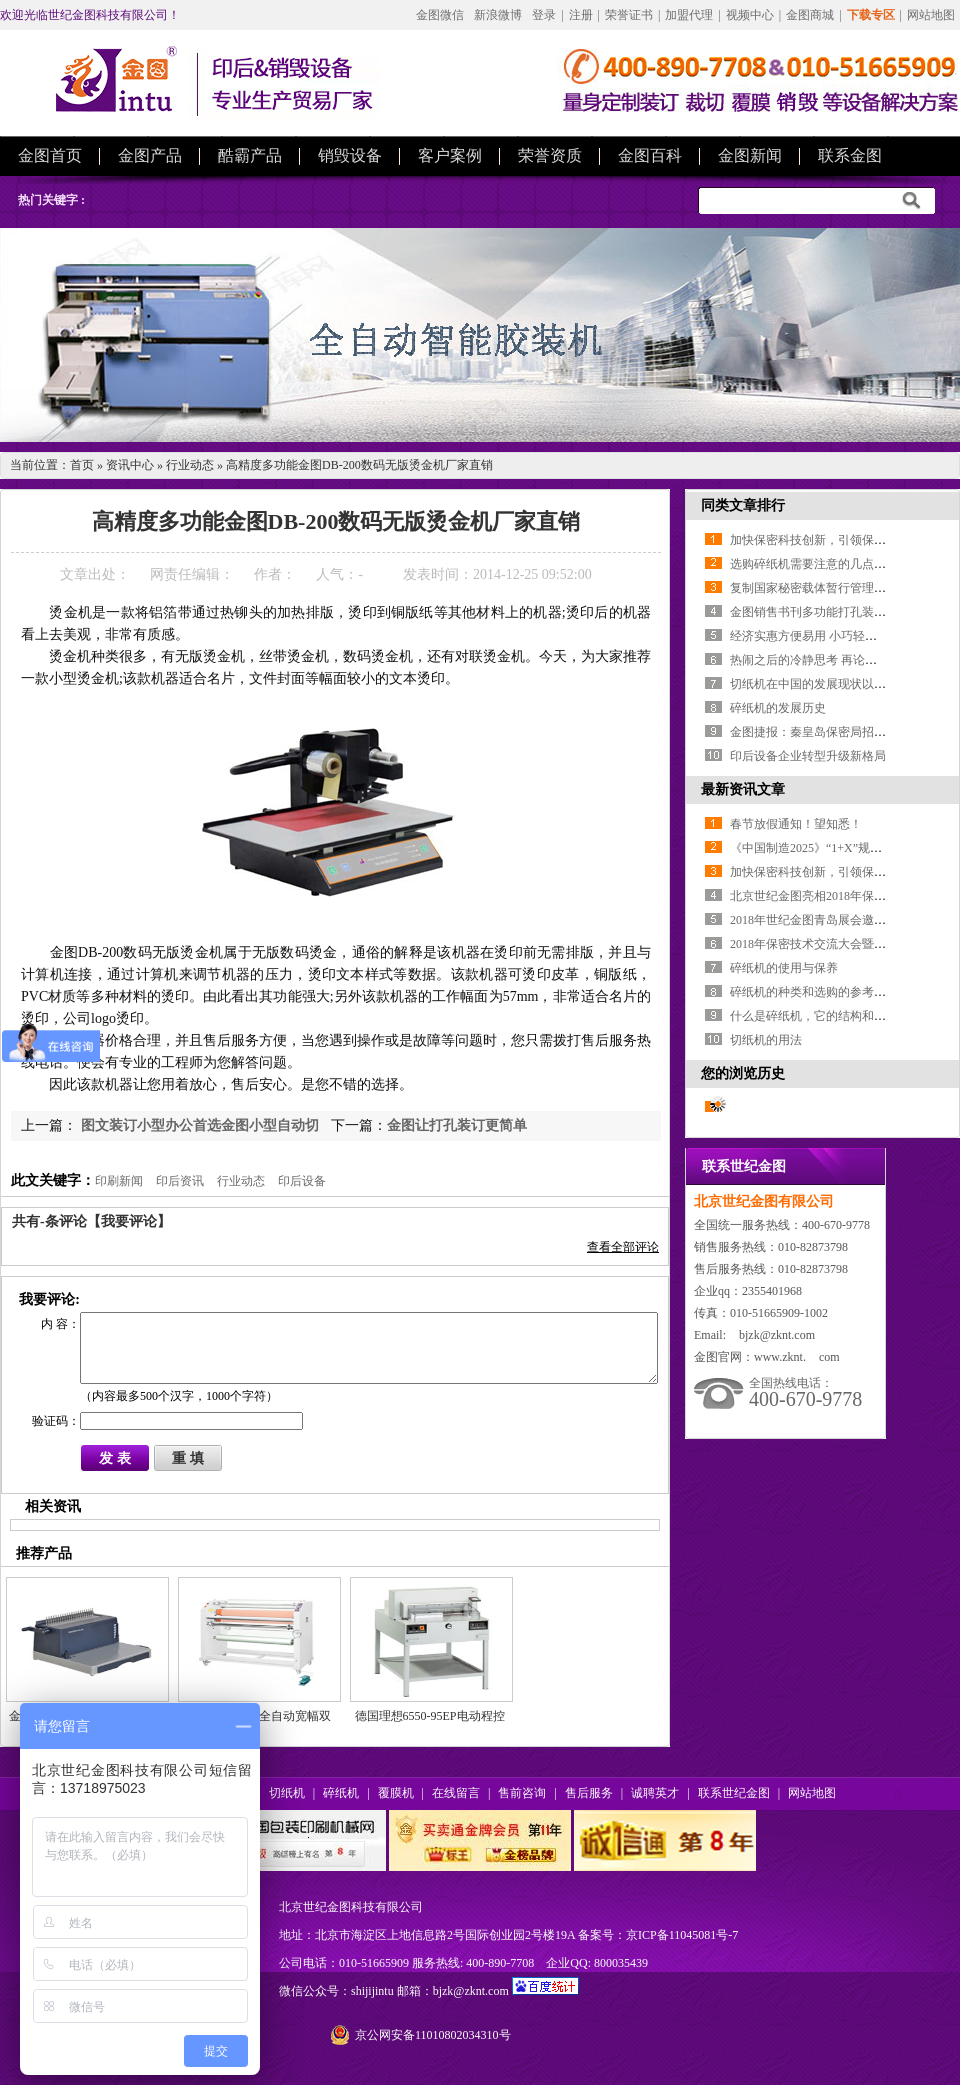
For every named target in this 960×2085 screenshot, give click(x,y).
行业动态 (190, 465)
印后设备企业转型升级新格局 (808, 756)
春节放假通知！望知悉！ (796, 824)
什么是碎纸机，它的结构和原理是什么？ (838, 1016)
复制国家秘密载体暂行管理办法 (814, 588)
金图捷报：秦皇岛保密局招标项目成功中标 (844, 732)
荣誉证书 (629, 15)
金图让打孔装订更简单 (457, 1125)
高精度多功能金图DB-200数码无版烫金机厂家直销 (359, 465)
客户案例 (450, 155)
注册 (581, 15)
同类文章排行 (743, 505)
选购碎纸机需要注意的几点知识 (814, 564)
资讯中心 (130, 465)
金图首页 (50, 155)
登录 (544, 15)
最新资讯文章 (743, 789)
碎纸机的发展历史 (778, 708)
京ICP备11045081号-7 (682, 1935)
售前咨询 (522, 1793)
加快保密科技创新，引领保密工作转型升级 (844, 540)
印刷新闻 (119, 1181)
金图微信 (440, 15)
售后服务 (589, 1793)
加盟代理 (689, 15)
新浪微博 (498, 15)
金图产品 (150, 155)
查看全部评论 (623, 1247)
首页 (82, 465)
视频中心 (750, 15)
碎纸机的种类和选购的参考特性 (814, 992)
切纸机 (287, 1793)
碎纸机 (341, 1793)
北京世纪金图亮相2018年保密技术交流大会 (844, 896)
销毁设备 (350, 155)
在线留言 (456, 1793)
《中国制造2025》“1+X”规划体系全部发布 (842, 848)
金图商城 (810, 15)
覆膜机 (396, 1793)
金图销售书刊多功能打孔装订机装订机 (832, 612)
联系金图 (850, 155)
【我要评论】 (129, 1221)
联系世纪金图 (734, 1793)
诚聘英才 (655, 1793)
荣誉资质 (550, 155)
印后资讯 (180, 1181)
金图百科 (650, 155)
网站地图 (931, 15)
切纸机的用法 (766, 1040)
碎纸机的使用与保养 (784, 968)
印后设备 (302, 1181)
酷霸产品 (250, 155)
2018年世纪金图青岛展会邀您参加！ (826, 920)
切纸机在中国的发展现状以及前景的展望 (838, 684)
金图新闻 (750, 155)
